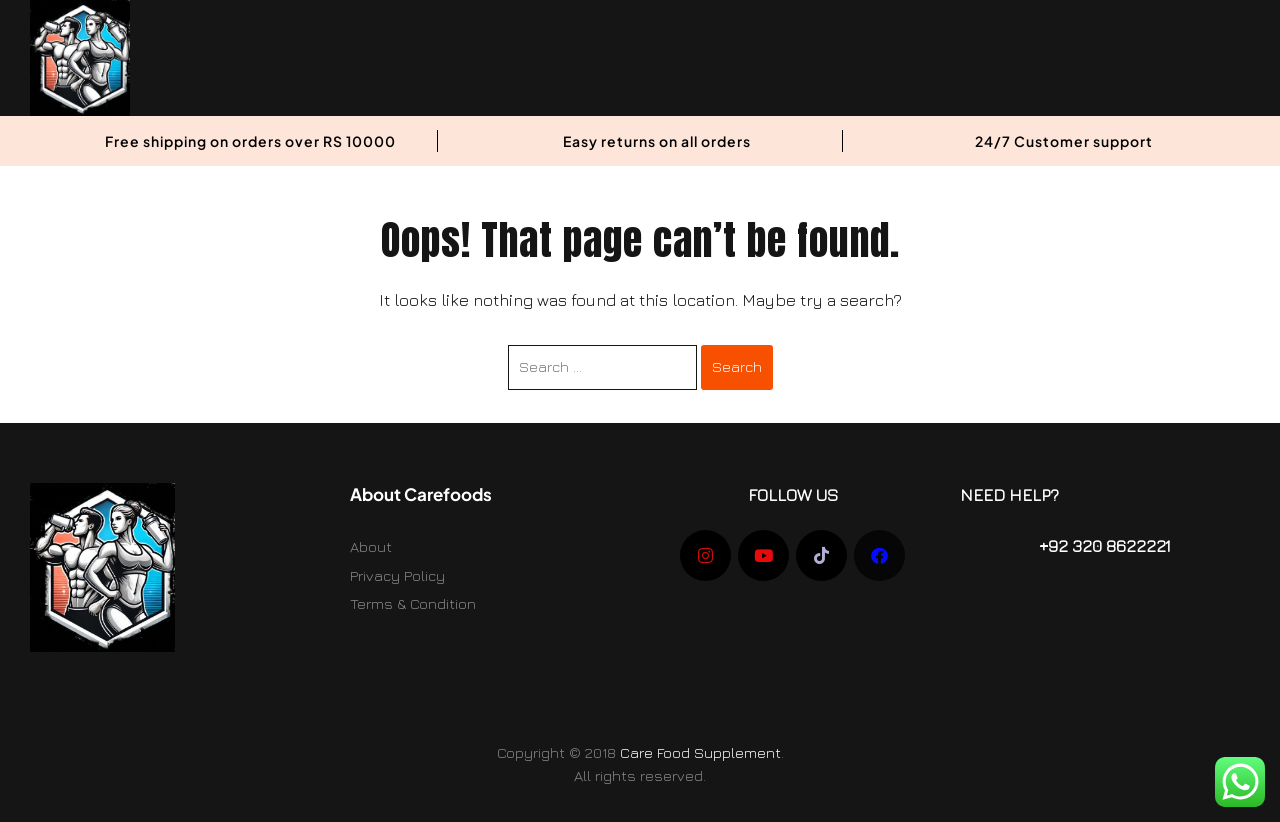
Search (737, 366)
